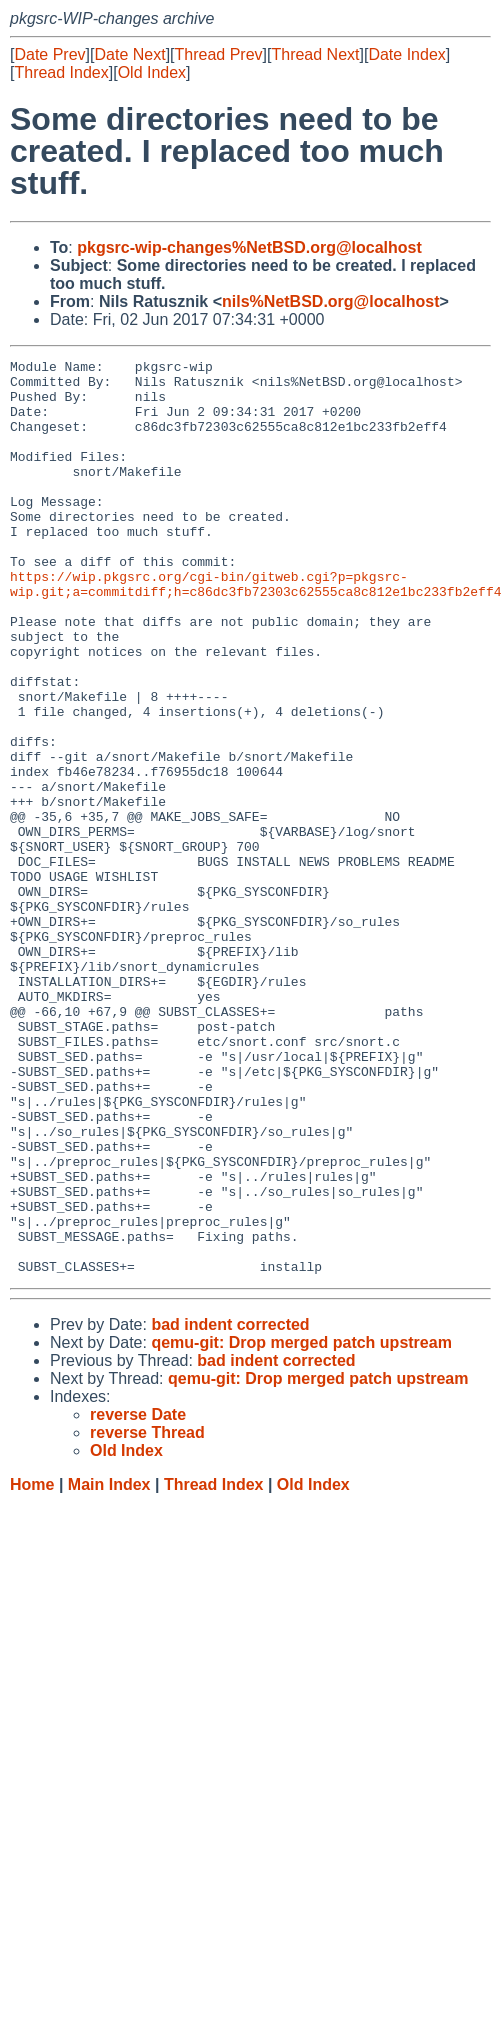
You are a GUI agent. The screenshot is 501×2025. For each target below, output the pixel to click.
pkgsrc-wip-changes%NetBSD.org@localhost (249, 247)
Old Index (152, 72)
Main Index (109, 1667)
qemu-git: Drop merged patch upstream (301, 1525)
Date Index (406, 54)
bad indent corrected (230, 1507)
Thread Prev (219, 54)
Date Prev (49, 54)
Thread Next (315, 54)
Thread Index (61, 72)
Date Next (129, 54)
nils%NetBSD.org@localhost (330, 301)
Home (32, 1667)
